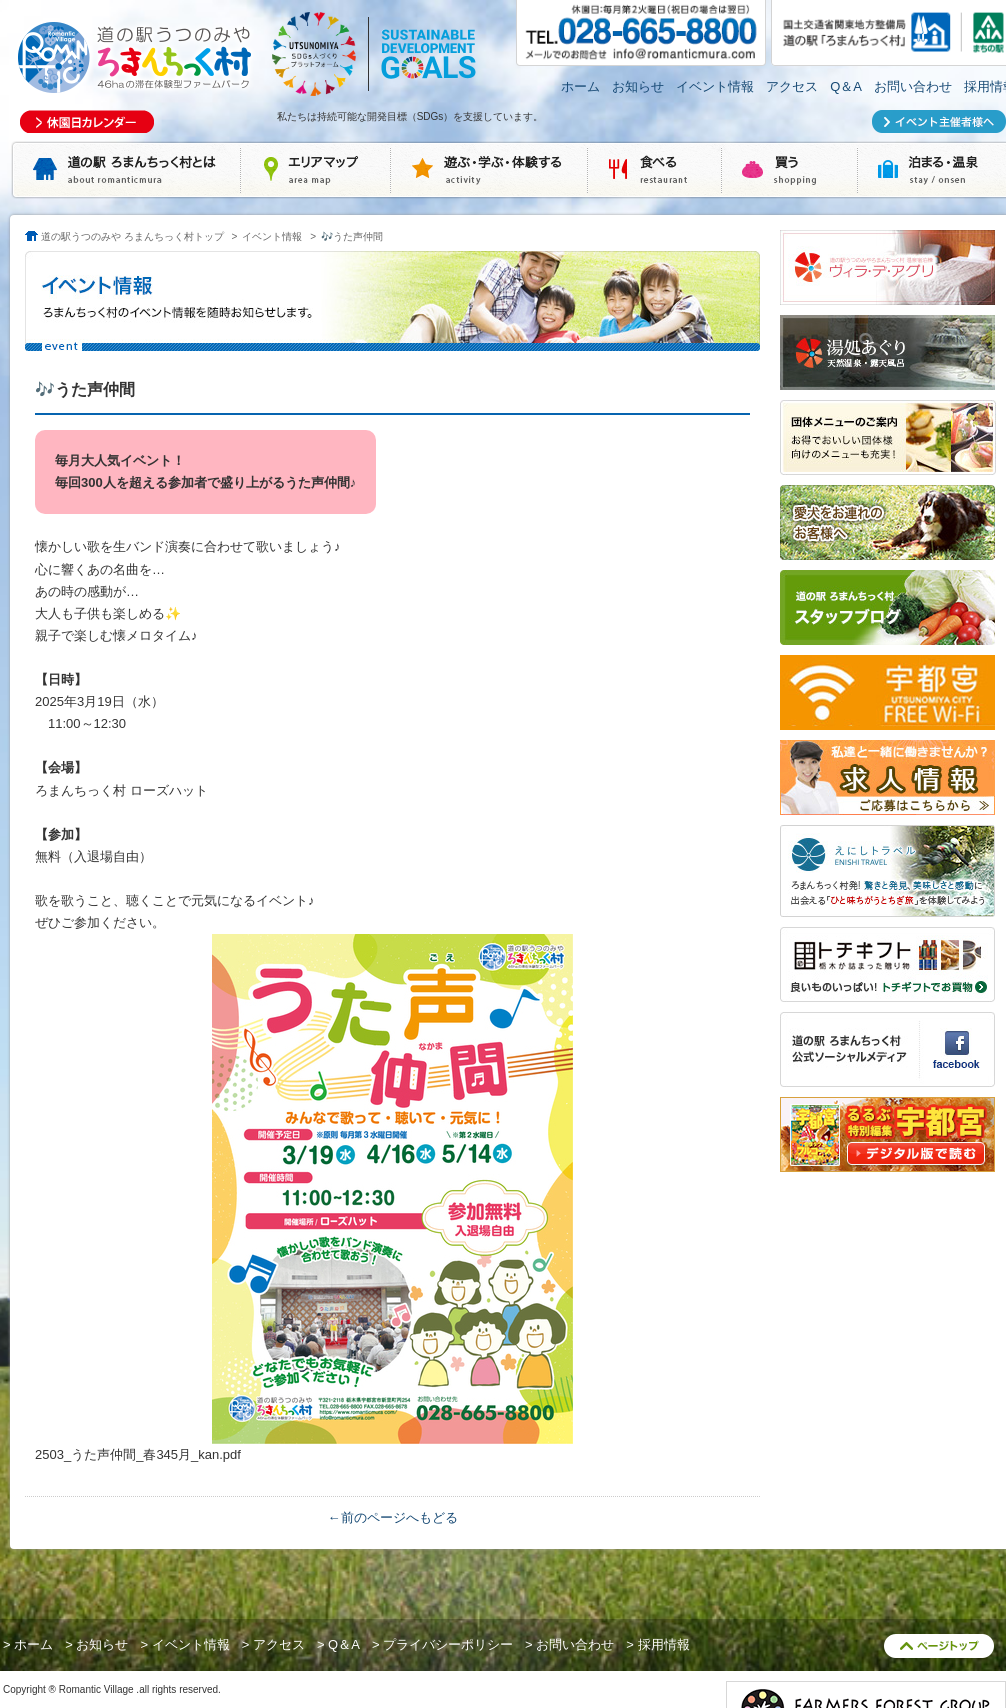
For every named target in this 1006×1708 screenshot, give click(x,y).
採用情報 (664, 1644)
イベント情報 (715, 86)
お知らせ (638, 86)
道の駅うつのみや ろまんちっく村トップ (132, 236)
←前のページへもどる (393, 1517)
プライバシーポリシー (448, 1644)
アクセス (792, 86)
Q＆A (846, 86)
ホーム (580, 86)
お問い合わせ (913, 86)
